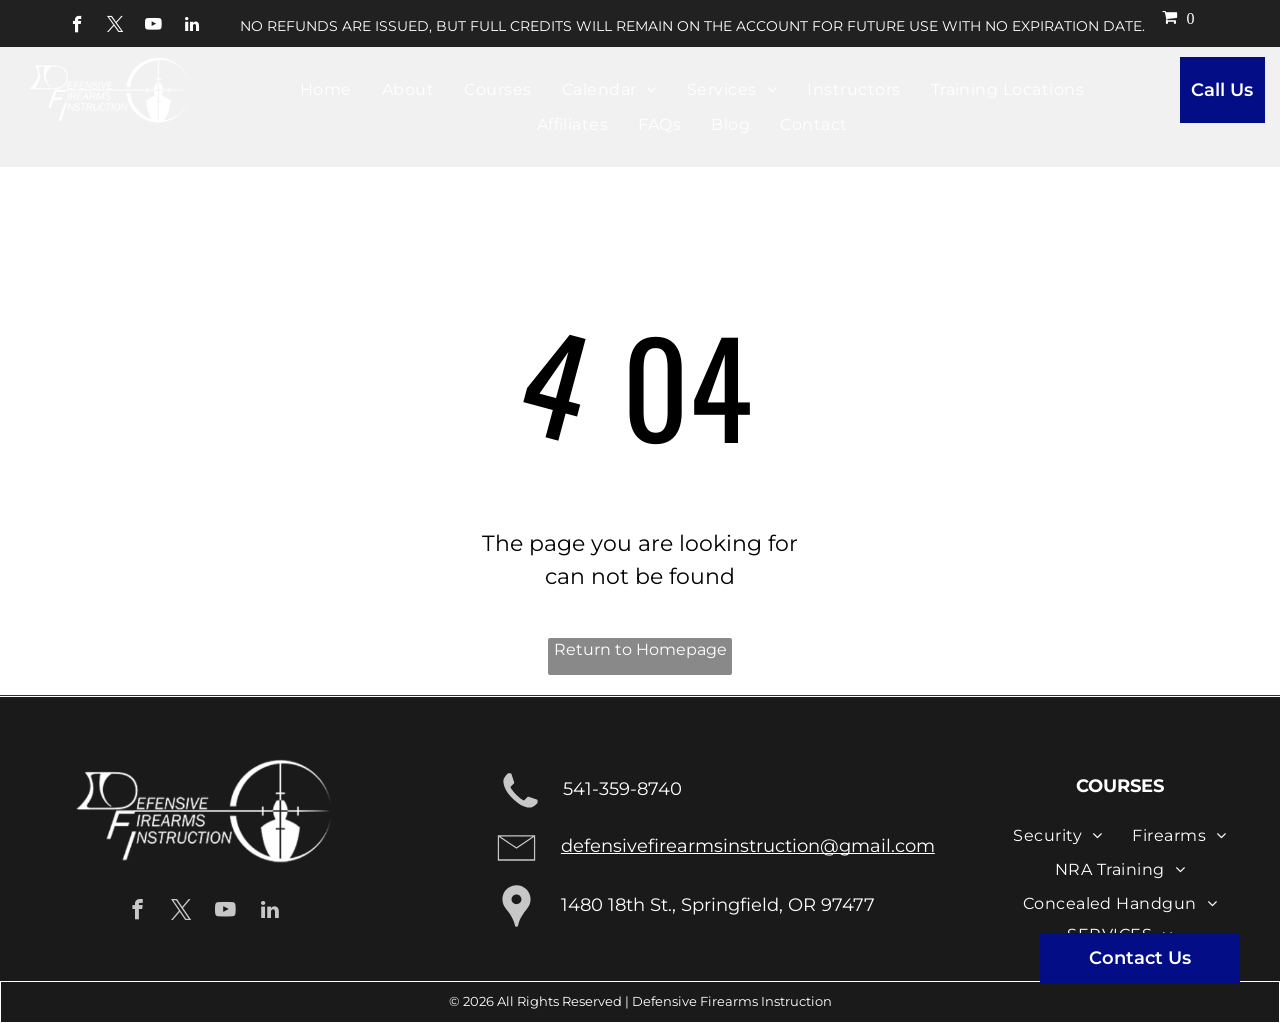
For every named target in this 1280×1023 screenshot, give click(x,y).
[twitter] (115, 27)
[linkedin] (191, 27)
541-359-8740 (622, 789)
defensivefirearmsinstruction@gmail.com (748, 846)
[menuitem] (326, 90)
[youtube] (153, 27)
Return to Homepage (640, 649)
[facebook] (77, 27)
